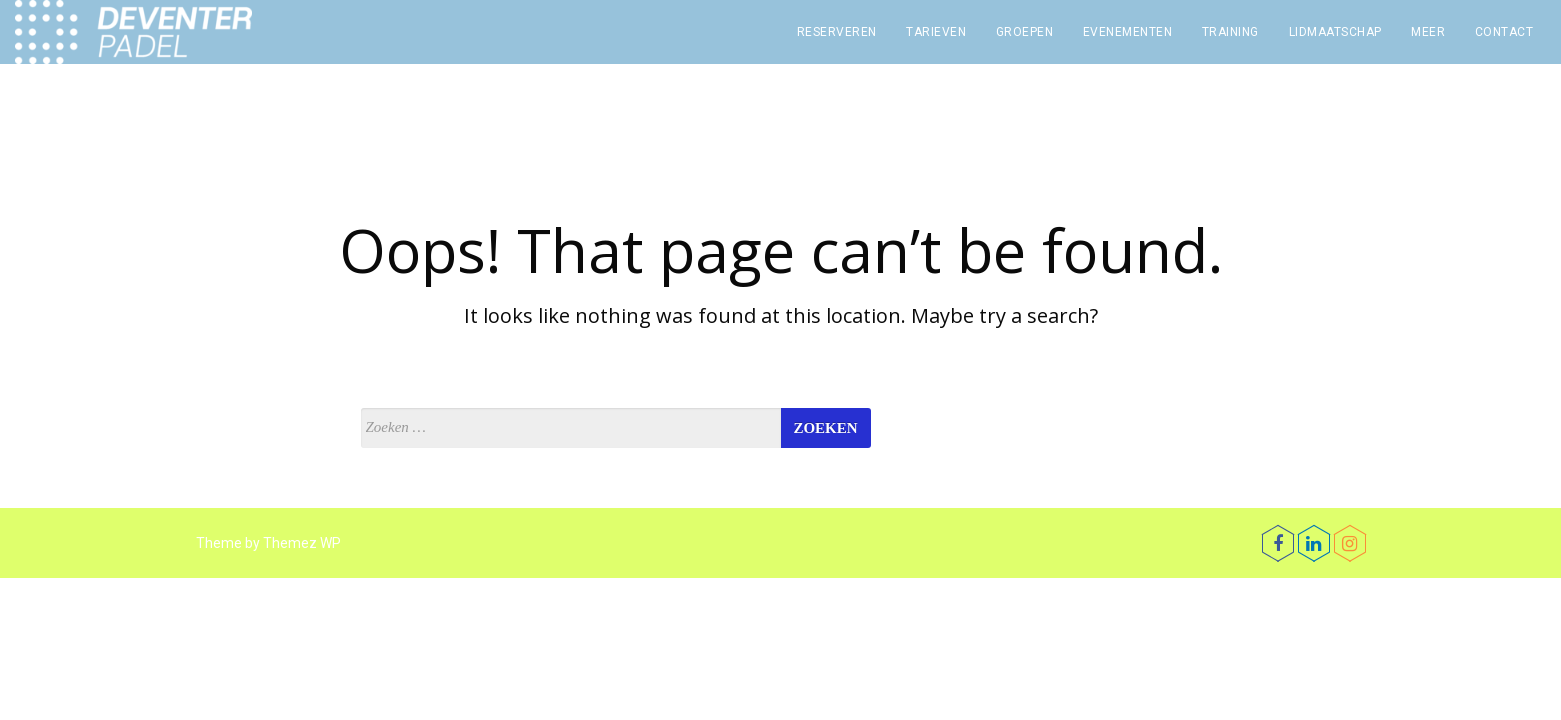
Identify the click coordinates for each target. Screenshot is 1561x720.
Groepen (1025, 32)
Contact (1504, 32)
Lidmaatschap (1335, 32)
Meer (1428, 32)
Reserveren (837, 32)
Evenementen (1128, 32)
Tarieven (936, 32)
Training (1230, 32)
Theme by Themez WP (268, 543)
